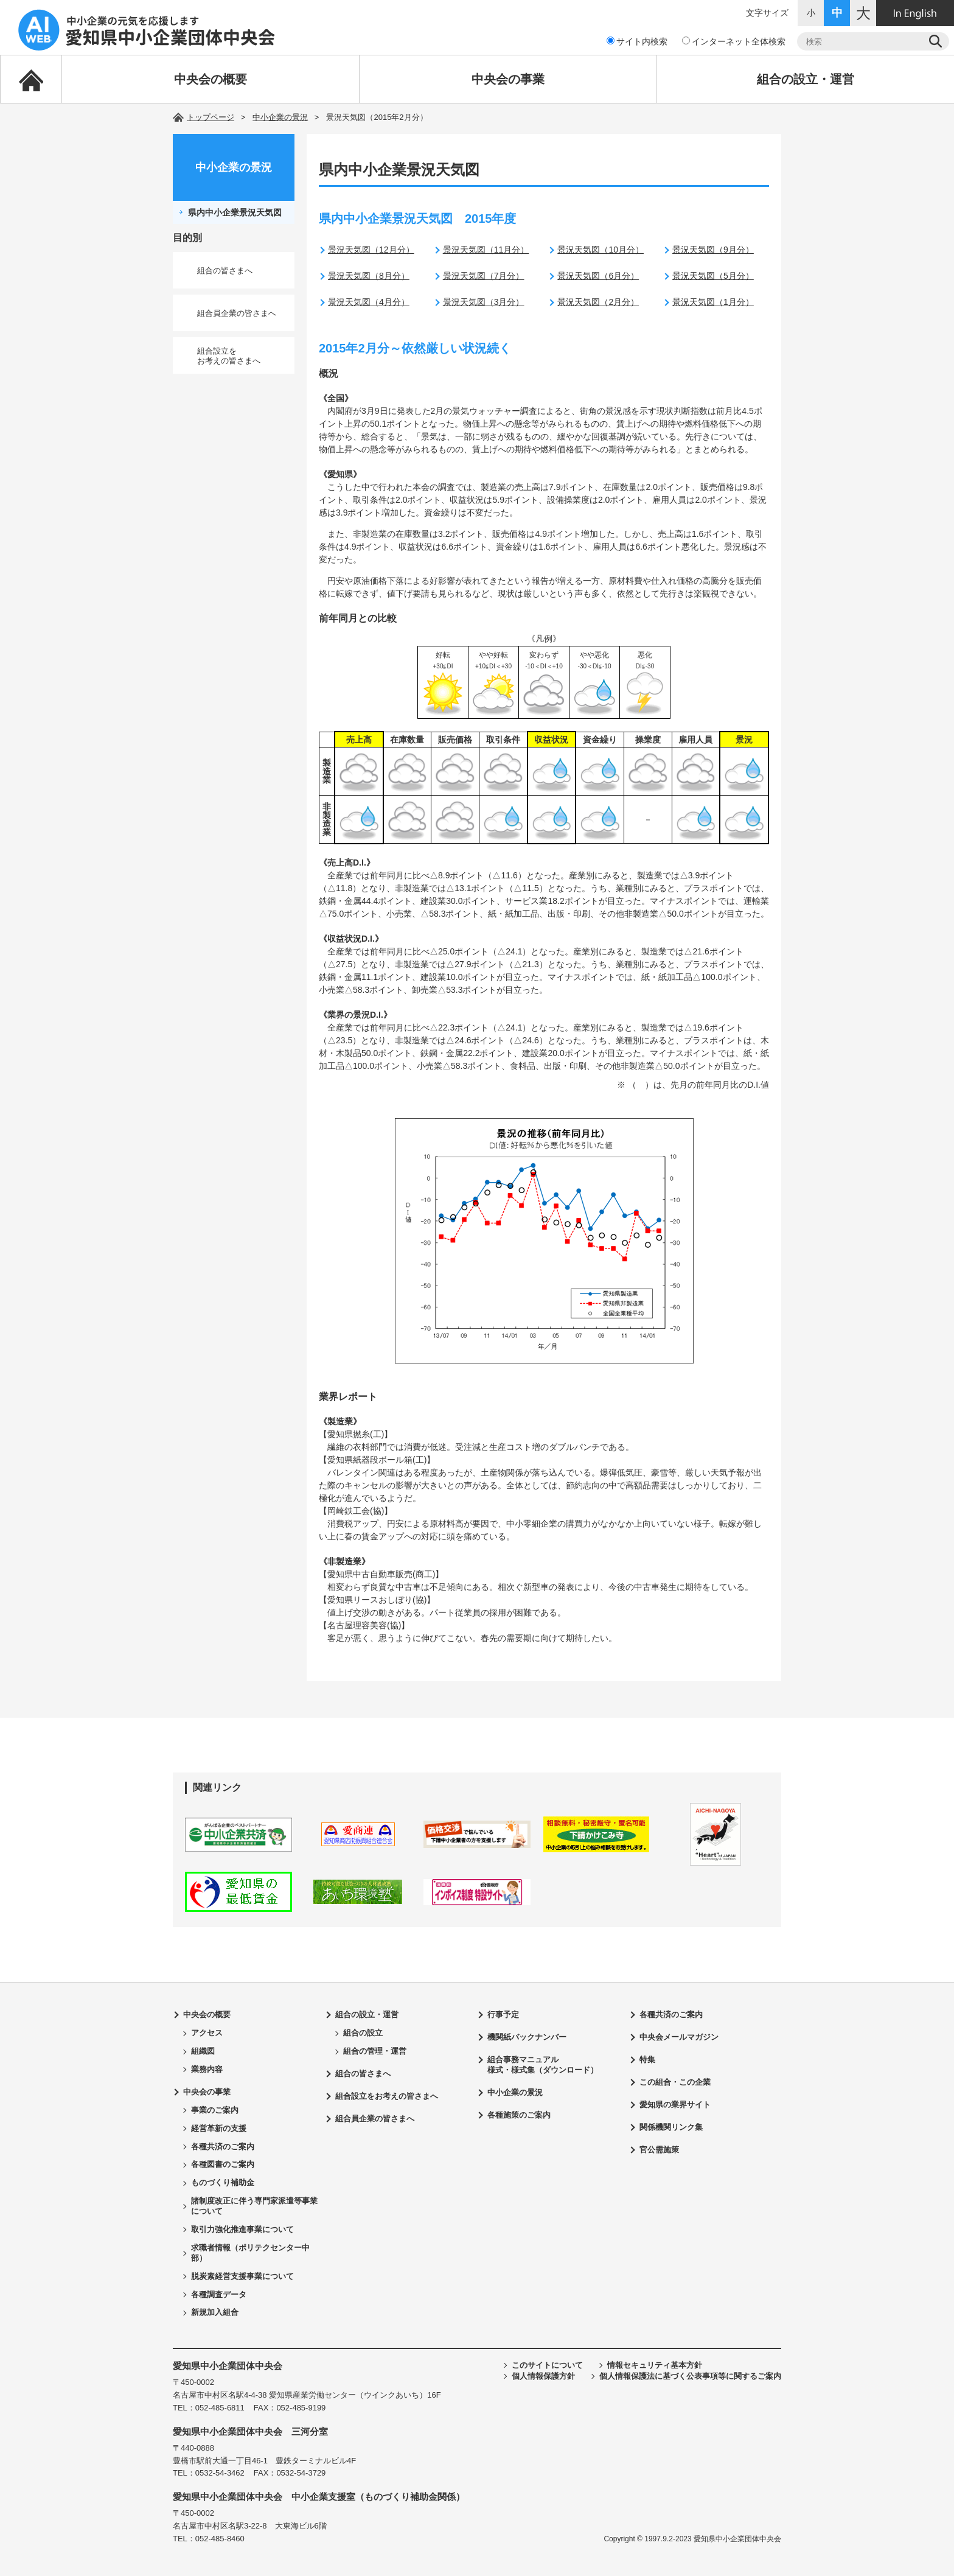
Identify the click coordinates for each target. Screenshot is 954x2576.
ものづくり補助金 (222, 2182)
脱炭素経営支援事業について (242, 2276)
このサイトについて (547, 2365)
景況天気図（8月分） (368, 276)
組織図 (203, 2051)
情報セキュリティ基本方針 (654, 2365)
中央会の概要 (210, 79)
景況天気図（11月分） (486, 249)
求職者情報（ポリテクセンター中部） (250, 2253)
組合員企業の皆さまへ (236, 313)
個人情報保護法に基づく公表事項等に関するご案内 (690, 2376)
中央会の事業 (508, 79)
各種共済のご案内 (222, 2146)
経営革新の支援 (218, 2128)
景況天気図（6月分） (598, 276)
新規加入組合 (214, 2312)
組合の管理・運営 (374, 2051)
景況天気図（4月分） (368, 302)
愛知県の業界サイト (675, 2104)
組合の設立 (363, 2032)
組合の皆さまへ (224, 270)
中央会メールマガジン (679, 2037)
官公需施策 (659, 2149)
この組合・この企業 (675, 2082)
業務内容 (207, 2069)
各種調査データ (218, 2294)
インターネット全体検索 (733, 41)
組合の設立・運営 (805, 79)
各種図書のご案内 (222, 2164)
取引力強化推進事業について (242, 2229)
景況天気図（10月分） (600, 249)
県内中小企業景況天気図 (235, 212)
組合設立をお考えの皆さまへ (228, 355)
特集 (647, 2059)
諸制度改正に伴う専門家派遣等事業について (254, 2206)
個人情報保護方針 (543, 2376)
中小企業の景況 (280, 117)
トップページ (210, 117)
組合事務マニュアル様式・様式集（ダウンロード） (542, 2064)
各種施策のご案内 (519, 2114)
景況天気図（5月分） (713, 276)
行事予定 (503, 2014)
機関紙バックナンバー (526, 2037)
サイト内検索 (637, 41)
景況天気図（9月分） (713, 249)
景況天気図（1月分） (713, 302)
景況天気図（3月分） (483, 302)
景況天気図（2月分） (598, 302)
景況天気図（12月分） (371, 249)
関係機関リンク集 (671, 2127)
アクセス (207, 2032)
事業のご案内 (214, 2110)
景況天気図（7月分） (483, 276)
